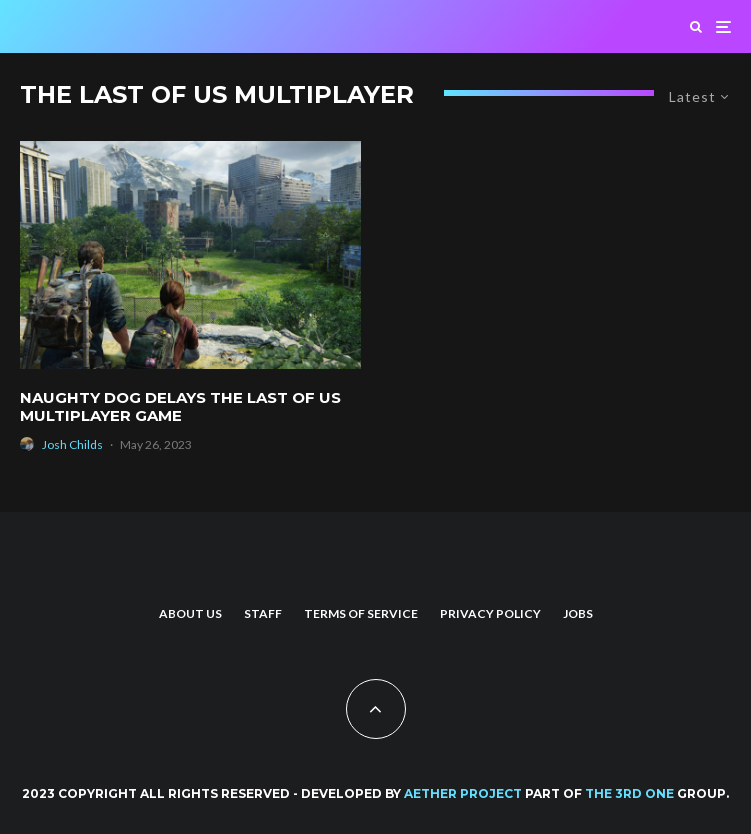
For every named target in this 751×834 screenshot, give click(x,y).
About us (190, 613)
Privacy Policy (490, 613)
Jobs (578, 613)
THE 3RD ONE (629, 793)
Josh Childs (72, 444)
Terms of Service (361, 613)
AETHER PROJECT (463, 793)
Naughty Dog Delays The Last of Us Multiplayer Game (180, 407)
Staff (263, 613)
